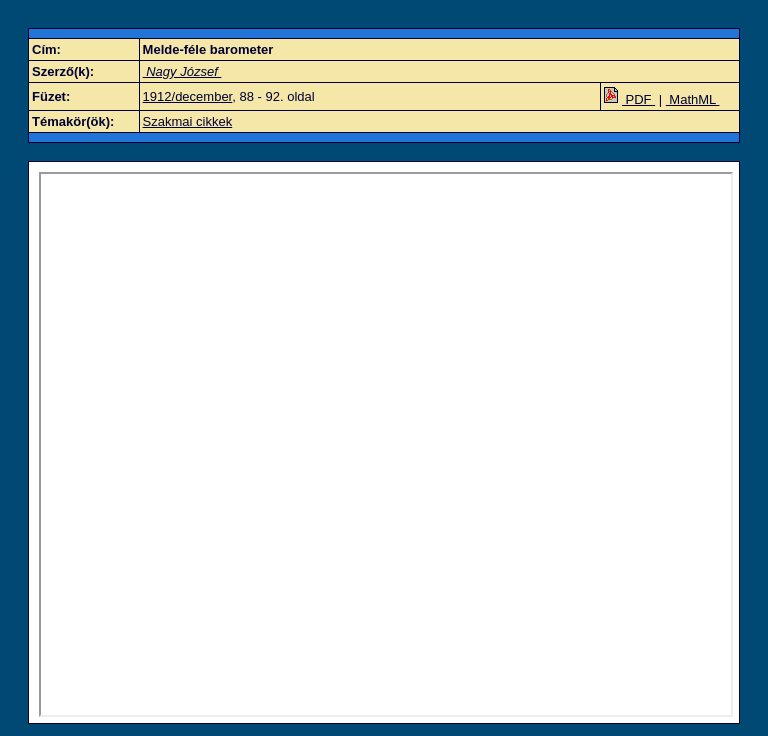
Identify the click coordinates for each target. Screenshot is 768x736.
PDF (629, 99)
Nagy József (182, 71)
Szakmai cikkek (188, 121)
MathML (693, 99)
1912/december (188, 96)
